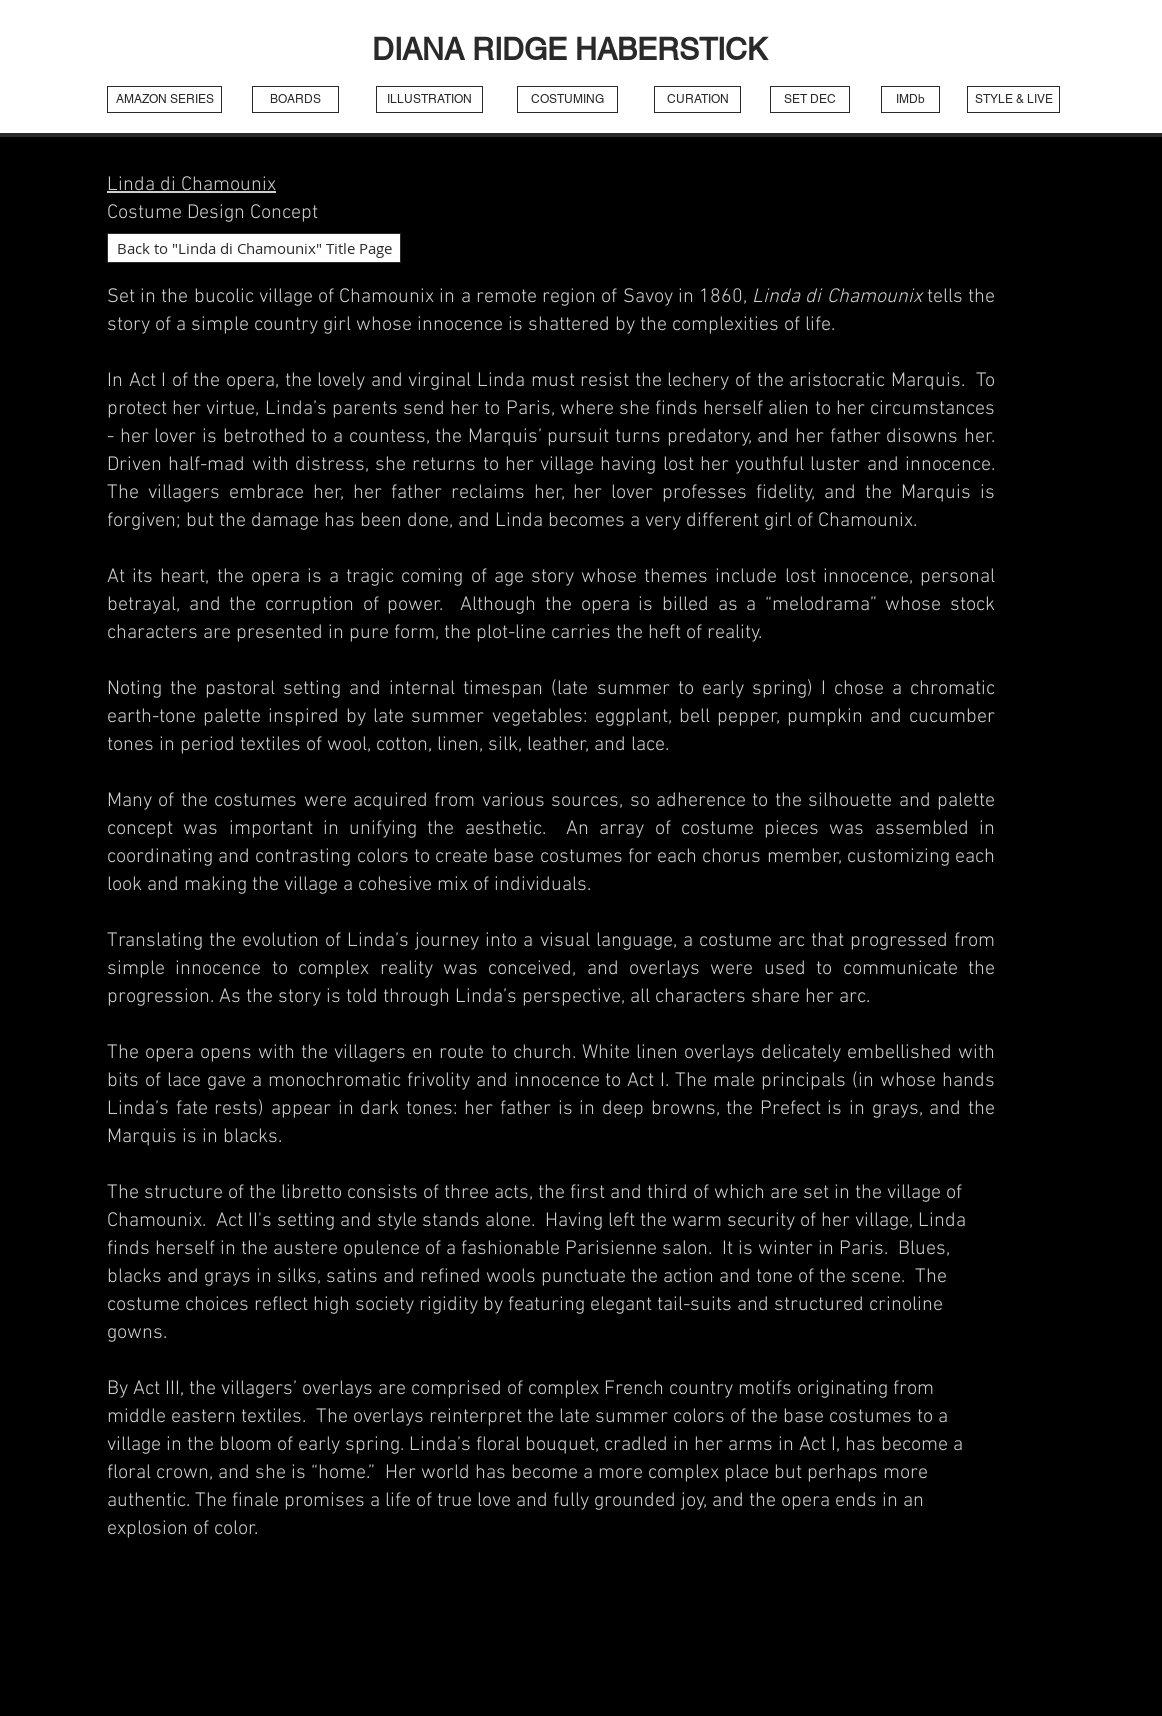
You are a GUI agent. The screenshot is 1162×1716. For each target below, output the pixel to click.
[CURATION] (697, 99)
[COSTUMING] (567, 99)
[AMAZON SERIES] (164, 99)
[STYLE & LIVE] (1013, 99)
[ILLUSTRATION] (429, 99)
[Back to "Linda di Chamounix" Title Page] (254, 248)
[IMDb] (910, 99)
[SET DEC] (810, 99)
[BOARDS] (295, 99)
